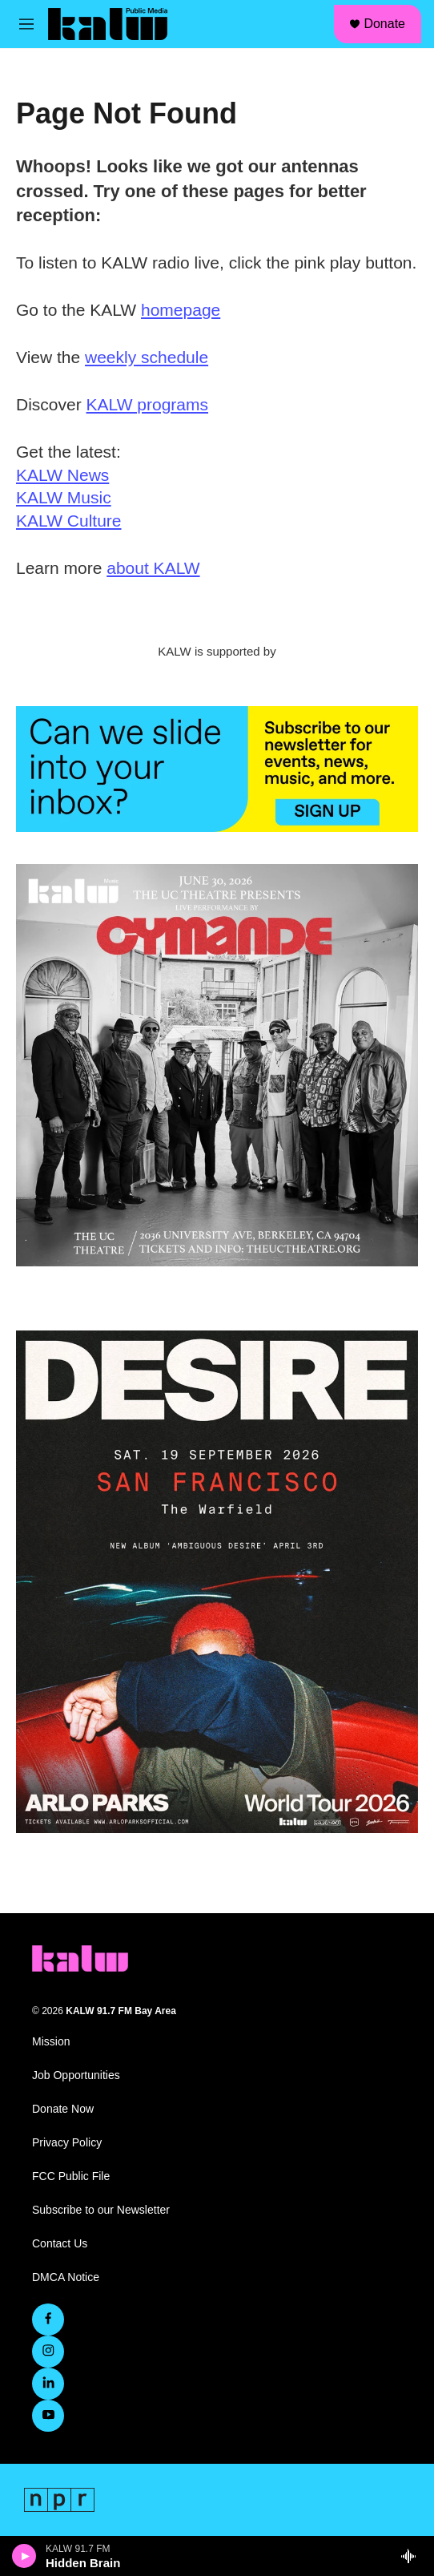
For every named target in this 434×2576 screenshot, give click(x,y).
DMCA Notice (65, 2277)
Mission (51, 2042)
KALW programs (147, 404)
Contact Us (59, 2244)
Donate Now (63, 2109)
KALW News (62, 475)
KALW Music (63, 497)
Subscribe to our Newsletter (101, 2210)
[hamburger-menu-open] (26, 24)
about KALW (152, 568)
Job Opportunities (76, 2075)
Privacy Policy (67, 2143)
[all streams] (413, 2556)
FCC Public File (71, 2176)
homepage (180, 310)
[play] (24, 2556)
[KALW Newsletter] (217, 769)
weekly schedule (146, 357)
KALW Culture (69, 520)
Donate (384, 23)
